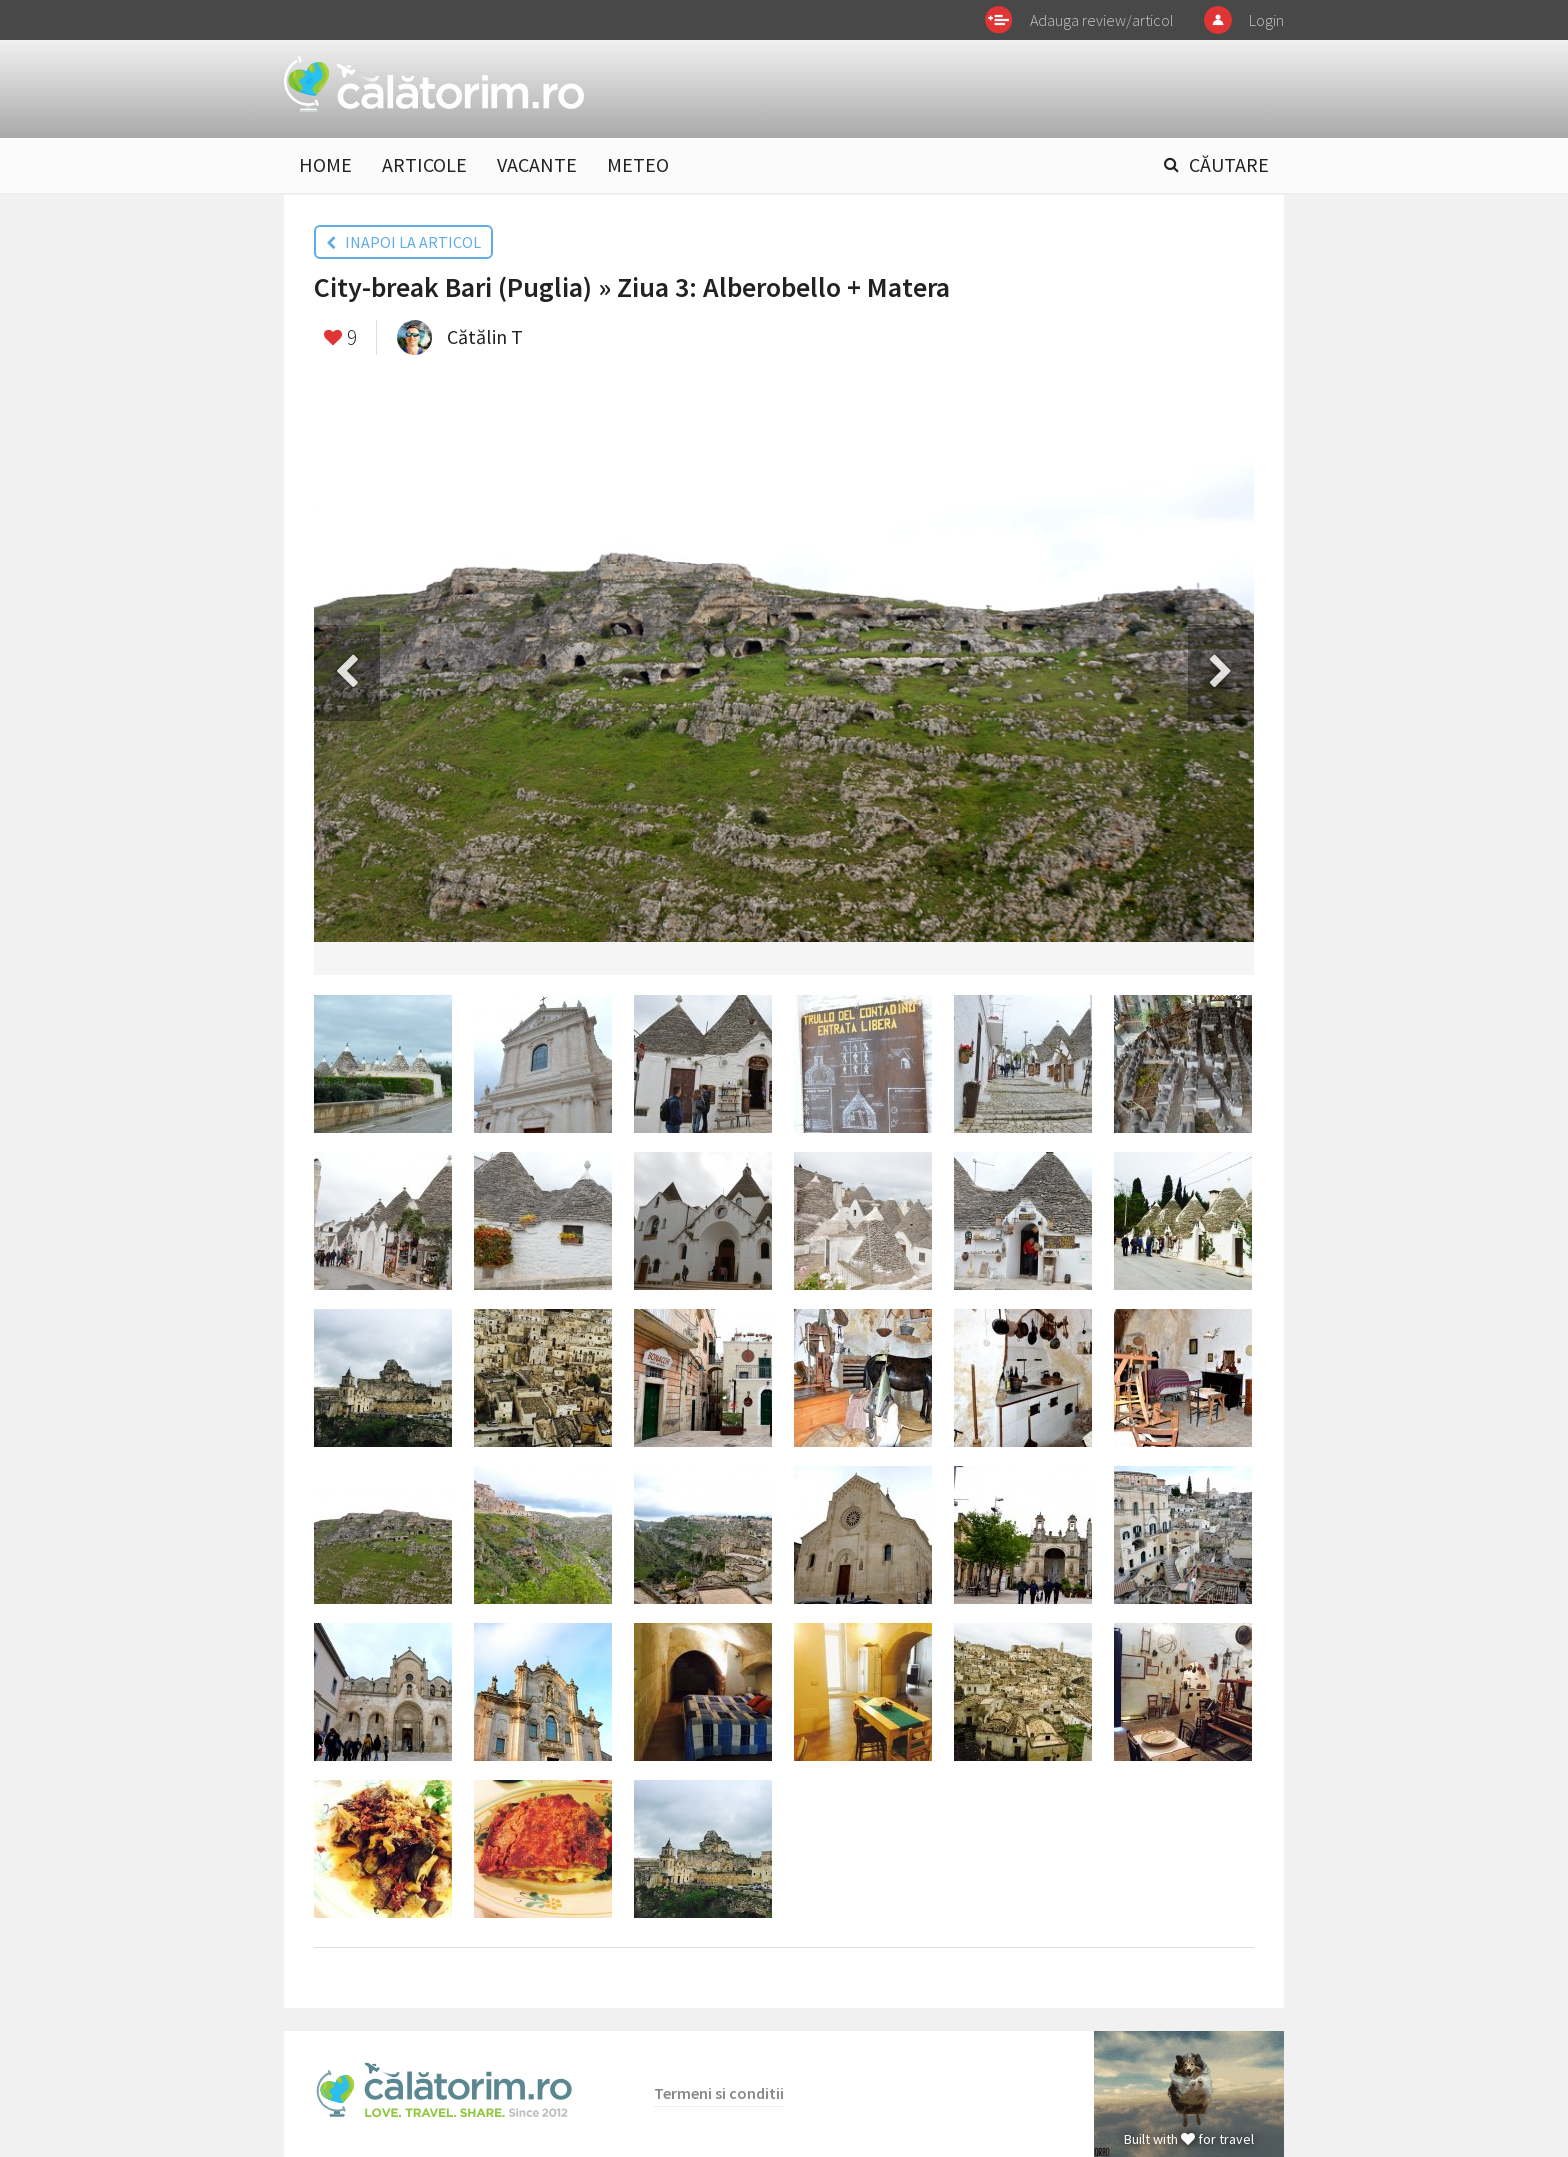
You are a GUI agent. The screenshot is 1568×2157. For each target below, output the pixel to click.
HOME (325, 164)
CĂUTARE (1229, 164)
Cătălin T (485, 336)
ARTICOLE (424, 164)
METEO (638, 164)
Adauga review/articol (1102, 20)
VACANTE (537, 164)
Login (1266, 20)
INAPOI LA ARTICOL (403, 242)
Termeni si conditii (719, 2093)
